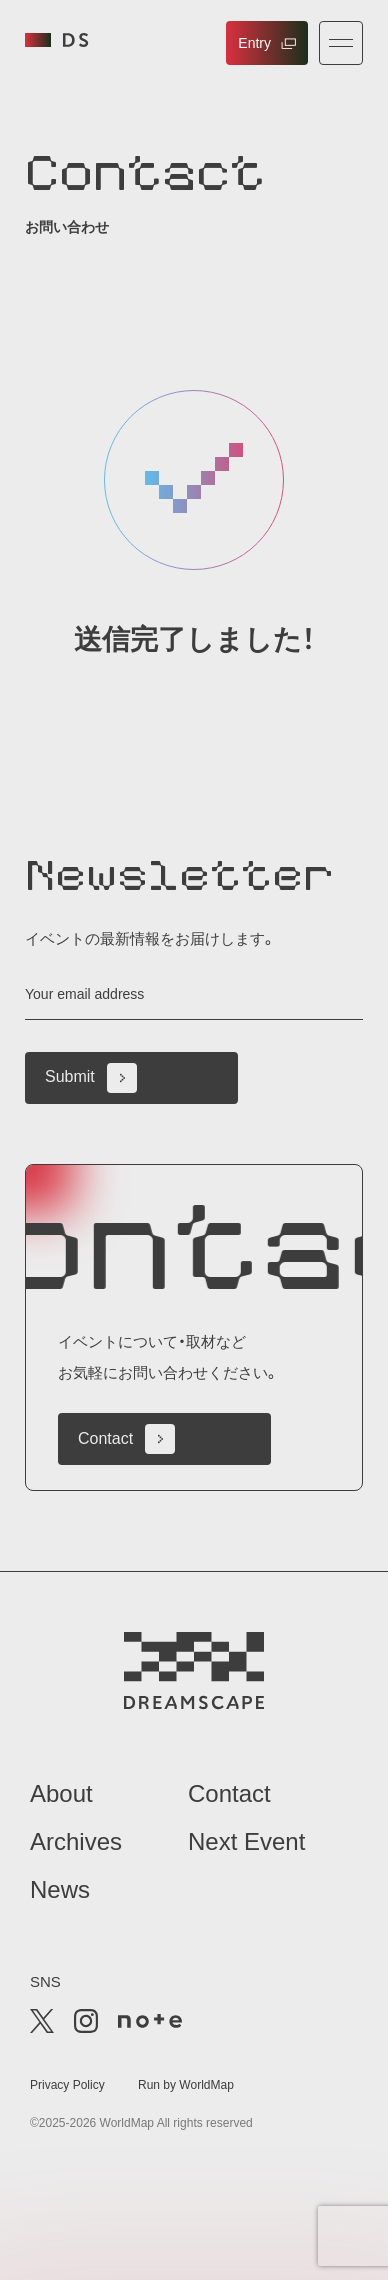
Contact (126, 1439)
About (61, 1793)
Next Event (246, 1841)
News (60, 1889)
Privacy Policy (67, 2085)
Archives (76, 1841)
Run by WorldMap (186, 2085)
